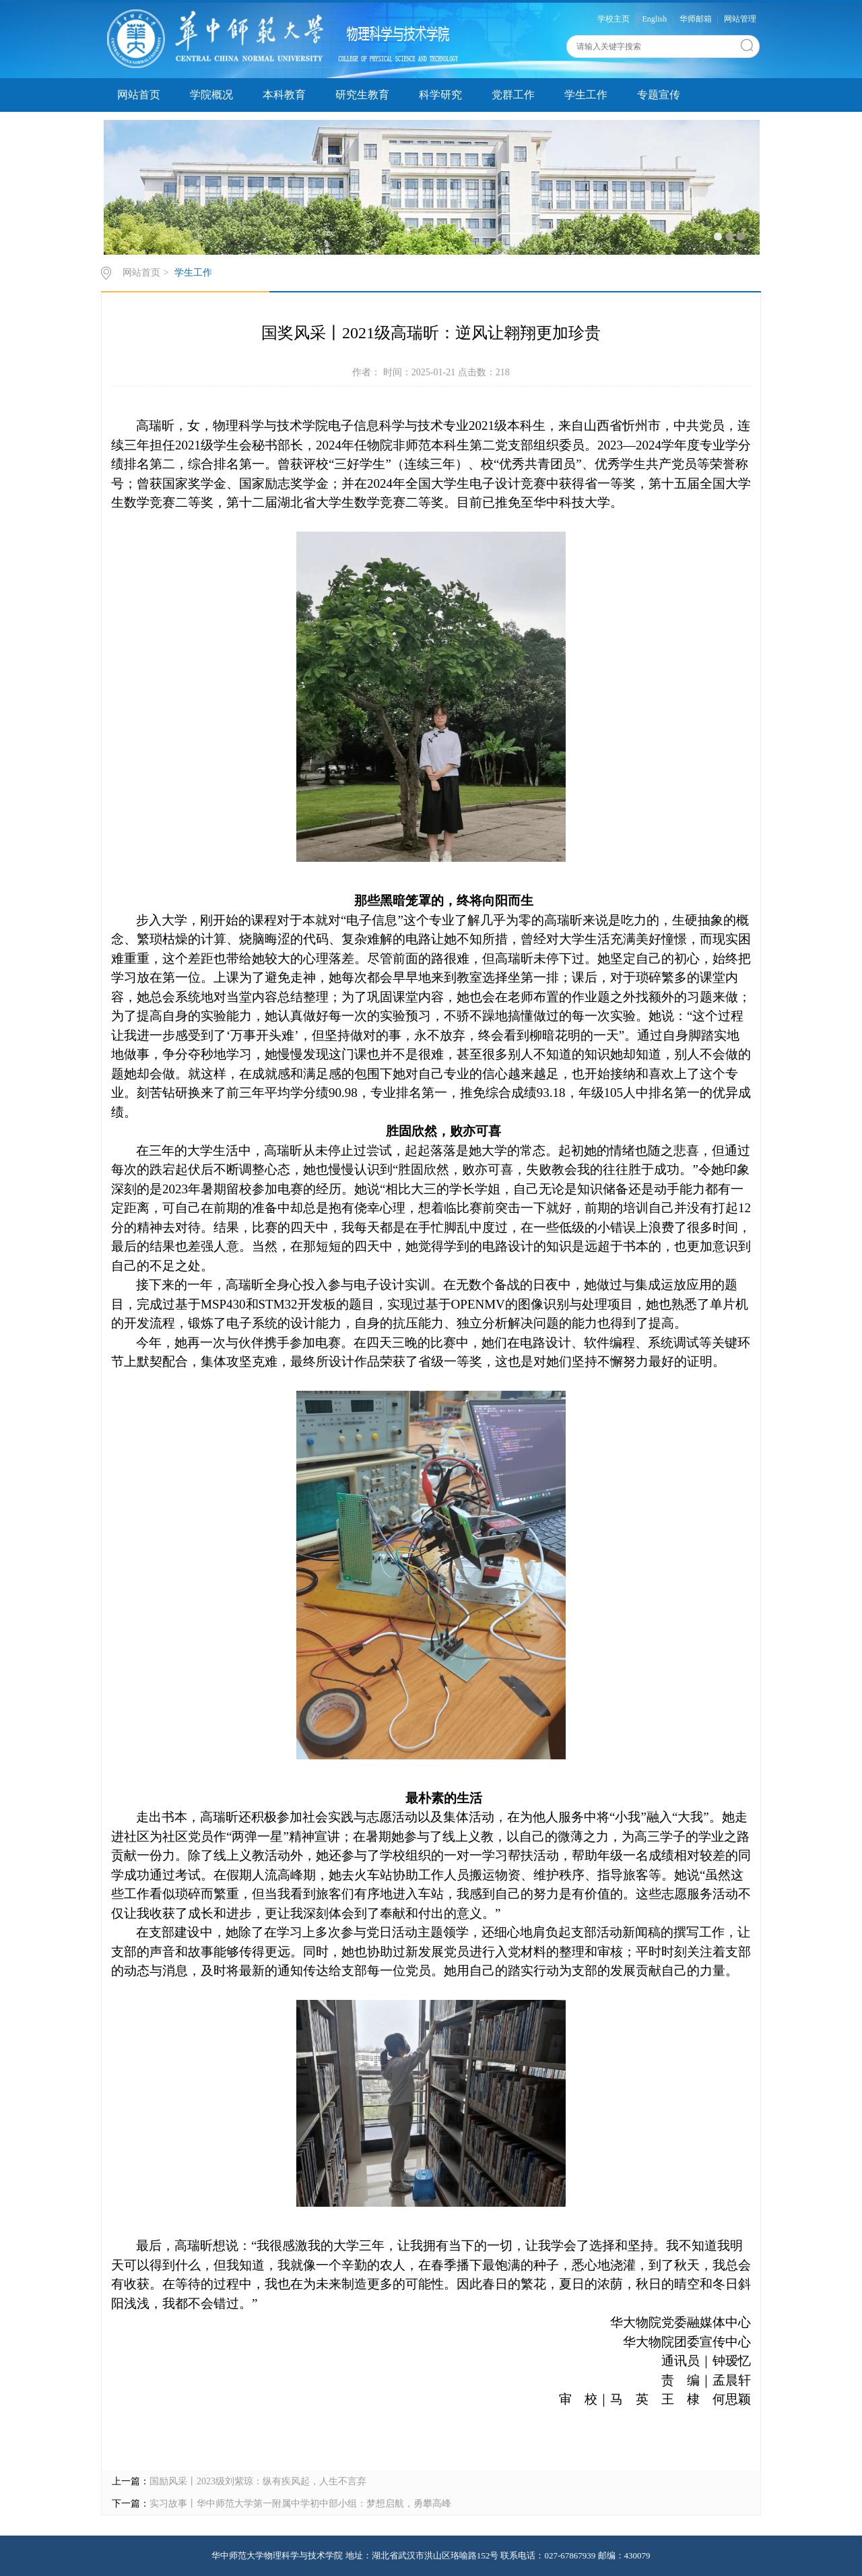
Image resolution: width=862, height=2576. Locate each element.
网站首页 (138, 94)
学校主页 (613, 19)
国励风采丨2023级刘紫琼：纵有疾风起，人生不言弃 (258, 2481)
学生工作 (585, 94)
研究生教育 (362, 94)
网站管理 (740, 19)
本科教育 (284, 94)
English (654, 19)
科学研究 (440, 94)
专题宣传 (658, 94)
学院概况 (211, 94)
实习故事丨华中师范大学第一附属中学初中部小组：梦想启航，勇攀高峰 (300, 2504)
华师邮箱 (695, 19)
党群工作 (513, 94)
